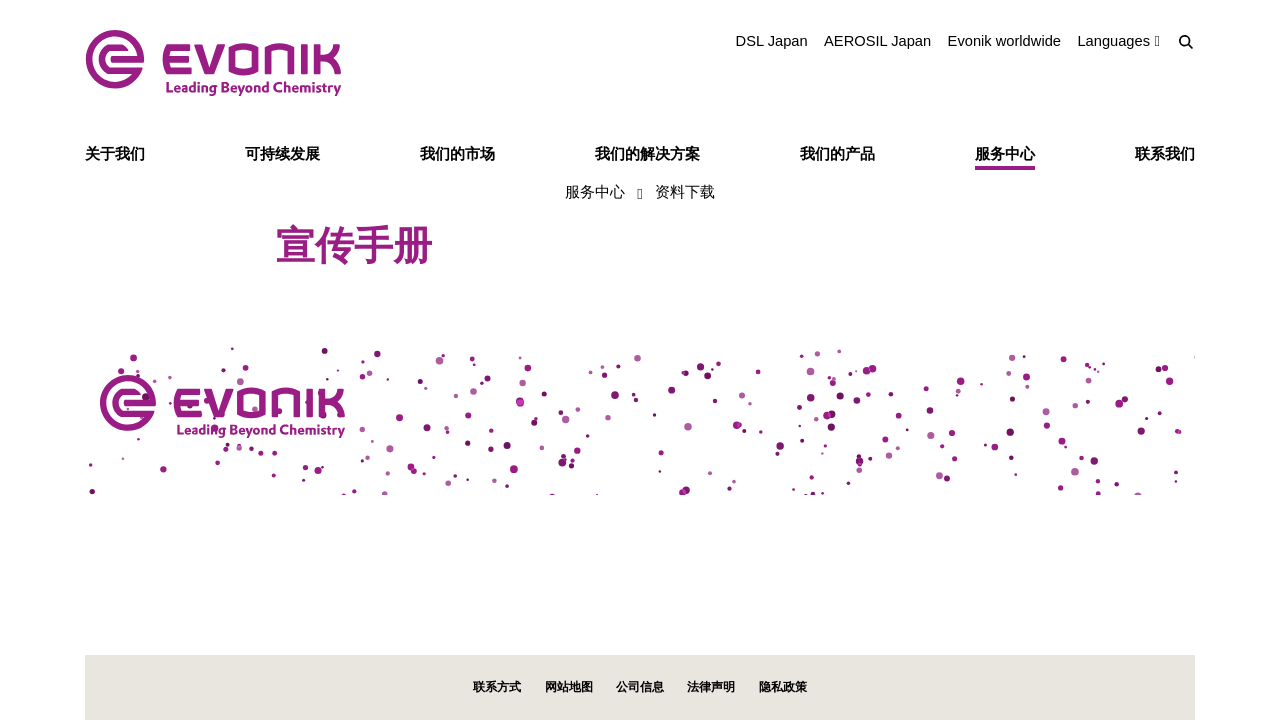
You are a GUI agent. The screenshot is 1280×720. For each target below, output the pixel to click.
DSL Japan (772, 41)
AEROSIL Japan (877, 41)
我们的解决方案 (647, 154)
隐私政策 (783, 686)
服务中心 (1005, 154)
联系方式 (497, 686)
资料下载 (685, 191)
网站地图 (569, 686)
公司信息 (640, 686)
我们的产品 (837, 154)
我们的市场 (457, 154)
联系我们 (1165, 154)
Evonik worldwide (1004, 41)
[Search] (1185, 41)
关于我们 (115, 154)
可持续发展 (282, 154)
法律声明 (711, 686)
